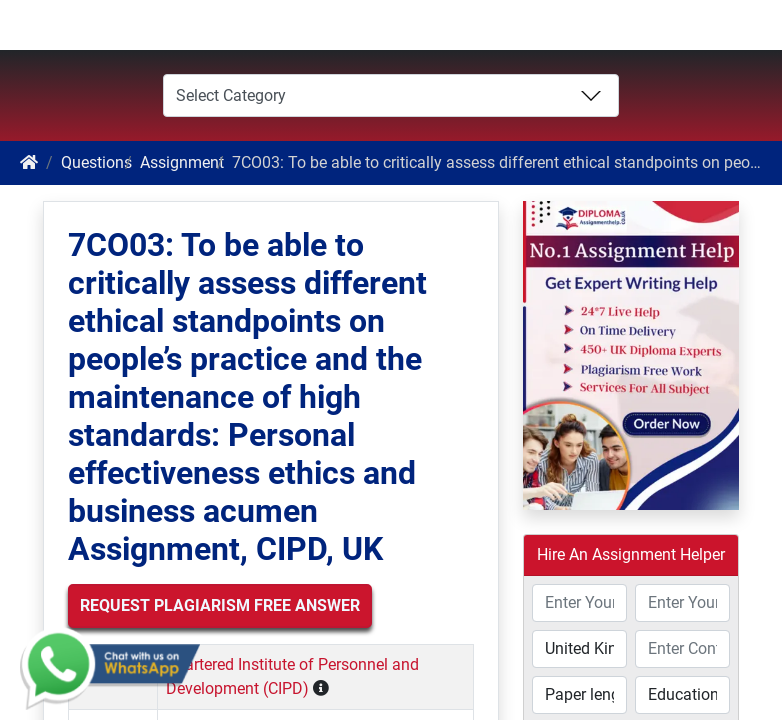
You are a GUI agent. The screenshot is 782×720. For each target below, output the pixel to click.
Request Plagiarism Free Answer (220, 605)
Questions (96, 162)
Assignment (182, 162)
